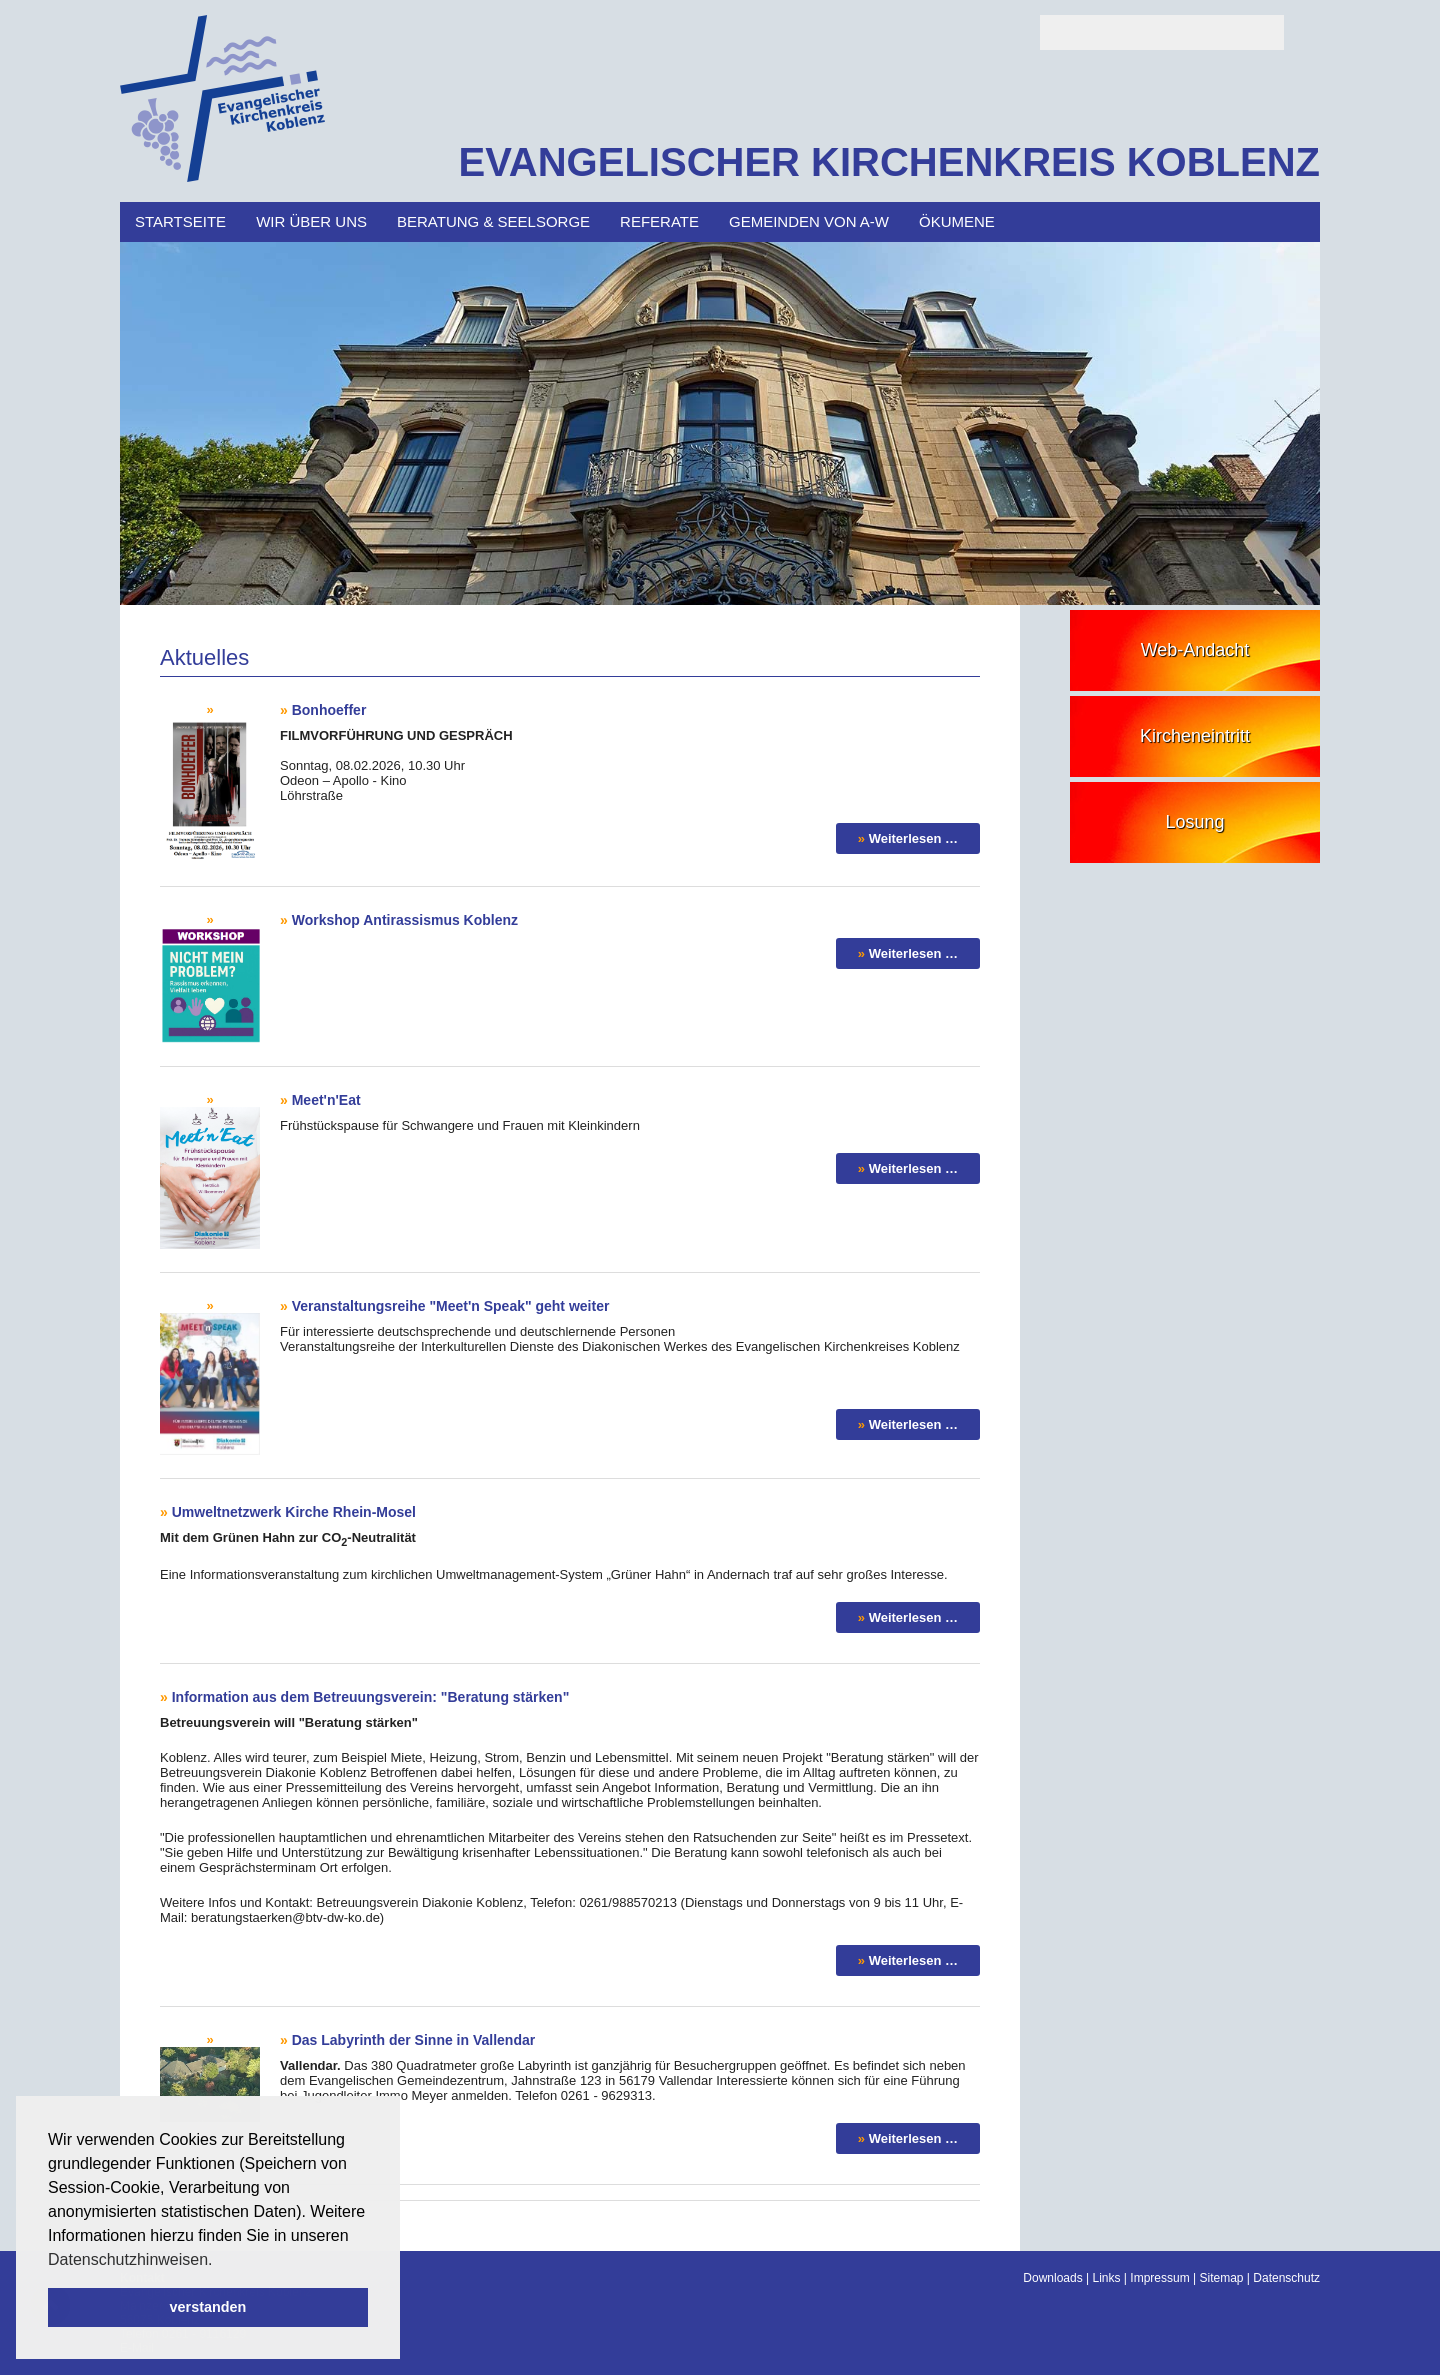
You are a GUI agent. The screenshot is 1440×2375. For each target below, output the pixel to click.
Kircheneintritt (1195, 736)
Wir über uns (311, 221)
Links (1107, 2278)
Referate (659, 221)
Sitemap (1221, 2278)
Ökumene (957, 221)
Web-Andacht (1195, 650)
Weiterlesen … (913, 838)
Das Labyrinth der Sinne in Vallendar (414, 2040)
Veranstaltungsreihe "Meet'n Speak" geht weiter (451, 1306)
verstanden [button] (208, 2307)
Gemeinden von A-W (809, 221)
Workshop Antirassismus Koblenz (405, 920)
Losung (1194, 822)
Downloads (1052, 2278)
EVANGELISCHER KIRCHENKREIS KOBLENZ (889, 162)
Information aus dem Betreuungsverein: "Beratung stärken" (371, 1697)
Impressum (1159, 2278)
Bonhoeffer (329, 710)
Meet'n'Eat (326, 1100)
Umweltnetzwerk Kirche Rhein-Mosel (294, 1512)
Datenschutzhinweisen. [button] (130, 2259)
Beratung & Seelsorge (493, 221)
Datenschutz (1286, 2278)
